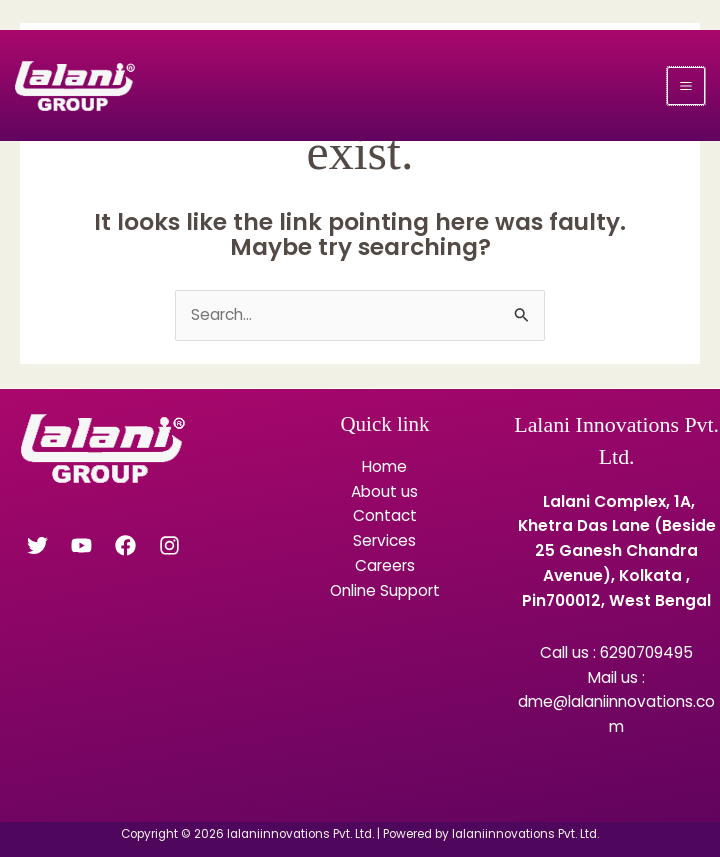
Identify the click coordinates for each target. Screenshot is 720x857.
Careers (385, 565)
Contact (385, 515)
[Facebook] (125, 545)
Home (384, 466)
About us (384, 491)
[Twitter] (37, 545)
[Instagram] (169, 545)
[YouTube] (81, 545)
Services (384, 540)
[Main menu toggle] (686, 86)
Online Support (385, 590)
